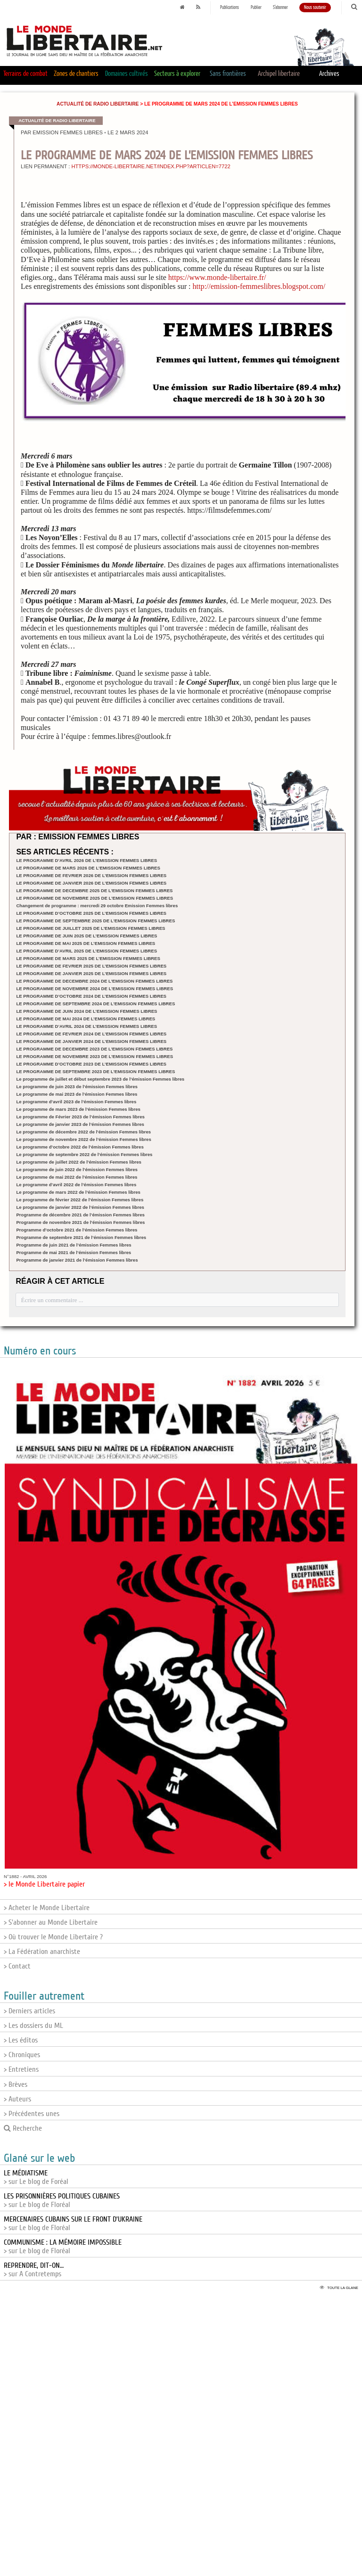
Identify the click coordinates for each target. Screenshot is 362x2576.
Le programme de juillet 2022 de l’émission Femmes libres (78, 1162)
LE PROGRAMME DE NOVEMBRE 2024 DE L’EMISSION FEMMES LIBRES (94, 988)
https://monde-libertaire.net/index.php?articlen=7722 (150, 166)
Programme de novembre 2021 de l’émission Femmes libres (80, 1222)
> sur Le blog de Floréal (62, 2200)
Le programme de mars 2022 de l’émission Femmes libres (78, 1192)
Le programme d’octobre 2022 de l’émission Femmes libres (79, 1146)
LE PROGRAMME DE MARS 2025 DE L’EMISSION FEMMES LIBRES (88, 958)
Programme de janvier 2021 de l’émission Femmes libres (77, 1260)
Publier (256, 7)
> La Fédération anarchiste (42, 1951)
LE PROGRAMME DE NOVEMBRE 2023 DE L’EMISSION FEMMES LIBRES (94, 1056)
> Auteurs (17, 2099)
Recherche (23, 2128)
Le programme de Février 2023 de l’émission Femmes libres (80, 1116)
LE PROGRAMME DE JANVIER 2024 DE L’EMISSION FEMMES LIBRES (91, 1041)
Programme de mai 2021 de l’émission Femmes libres (73, 1252)
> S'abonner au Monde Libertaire (51, 1922)
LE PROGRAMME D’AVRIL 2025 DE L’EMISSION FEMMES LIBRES (86, 950)
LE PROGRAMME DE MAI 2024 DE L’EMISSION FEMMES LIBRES (85, 1018)
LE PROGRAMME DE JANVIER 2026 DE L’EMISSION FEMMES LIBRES (91, 883)
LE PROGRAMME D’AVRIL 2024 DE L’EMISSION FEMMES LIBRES (86, 1026)
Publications (229, 7)
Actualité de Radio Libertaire (98, 104)
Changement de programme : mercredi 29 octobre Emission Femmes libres (97, 905)
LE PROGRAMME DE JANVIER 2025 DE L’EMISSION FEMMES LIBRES (91, 973)
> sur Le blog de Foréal (36, 2177)
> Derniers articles (29, 2011)
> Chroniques (22, 2055)
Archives (329, 73)
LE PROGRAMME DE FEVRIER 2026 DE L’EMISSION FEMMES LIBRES (91, 875)
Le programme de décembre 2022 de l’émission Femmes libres (83, 1131)
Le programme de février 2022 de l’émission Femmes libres (79, 1199)
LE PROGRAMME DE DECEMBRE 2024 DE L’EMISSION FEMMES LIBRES (94, 981)
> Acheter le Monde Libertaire (47, 1907)
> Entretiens (21, 2069)
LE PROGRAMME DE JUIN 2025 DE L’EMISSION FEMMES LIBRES (86, 935)
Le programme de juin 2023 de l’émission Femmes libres (77, 1086)
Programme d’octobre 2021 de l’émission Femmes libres (76, 1229)
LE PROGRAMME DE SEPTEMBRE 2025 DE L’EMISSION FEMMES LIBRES (95, 920)
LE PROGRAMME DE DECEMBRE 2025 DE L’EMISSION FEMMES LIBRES (94, 890)
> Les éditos (21, 2040)
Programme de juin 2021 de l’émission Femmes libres (73, 1244)
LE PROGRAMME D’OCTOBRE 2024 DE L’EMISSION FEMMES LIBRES (91, 996)
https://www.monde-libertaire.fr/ (217, 277)
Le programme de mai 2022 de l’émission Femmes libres (76, 1177)
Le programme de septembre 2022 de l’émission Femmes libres (84, 1154)
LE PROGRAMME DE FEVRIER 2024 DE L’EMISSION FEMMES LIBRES (91, 1033)
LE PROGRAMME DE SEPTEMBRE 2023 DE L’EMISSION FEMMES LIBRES (95, 1071)
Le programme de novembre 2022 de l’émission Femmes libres (83, 1139)
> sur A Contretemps (34, 2269)
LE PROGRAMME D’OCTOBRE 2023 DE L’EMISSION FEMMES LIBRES (91, 1063)
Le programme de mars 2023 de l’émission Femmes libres (78, 1109)
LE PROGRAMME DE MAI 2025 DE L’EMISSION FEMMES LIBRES (85, 943)
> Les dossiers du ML (33, 2025)
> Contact (17, 1966)
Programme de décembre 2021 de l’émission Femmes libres (80, 1214)
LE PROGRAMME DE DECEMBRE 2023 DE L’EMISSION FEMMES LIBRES (94, 1048)
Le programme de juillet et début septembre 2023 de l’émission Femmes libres (100, 1079)
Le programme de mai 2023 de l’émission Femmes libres (76, 1094)
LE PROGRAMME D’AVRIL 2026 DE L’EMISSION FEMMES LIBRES (86, 860)
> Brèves (15, 2084)
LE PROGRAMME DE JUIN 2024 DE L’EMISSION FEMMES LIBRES (86, 1011)
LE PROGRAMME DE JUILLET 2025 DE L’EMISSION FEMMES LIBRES (90, 928)
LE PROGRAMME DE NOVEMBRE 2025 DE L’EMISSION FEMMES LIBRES (94, 898)
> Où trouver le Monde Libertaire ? (53, 1937)
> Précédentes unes (31, 2113)
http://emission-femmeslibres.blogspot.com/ (258, 286)
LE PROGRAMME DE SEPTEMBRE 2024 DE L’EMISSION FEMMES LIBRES (95, 1003)
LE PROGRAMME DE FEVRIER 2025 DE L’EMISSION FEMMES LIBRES (91, 965)
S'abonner (280, 7)
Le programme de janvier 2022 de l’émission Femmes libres (80, 1207)
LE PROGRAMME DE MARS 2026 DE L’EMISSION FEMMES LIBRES (88, 867)
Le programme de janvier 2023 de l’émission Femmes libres (80, 1124)
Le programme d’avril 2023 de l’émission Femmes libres (76, 1101)
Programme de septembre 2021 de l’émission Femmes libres (81, 1237)
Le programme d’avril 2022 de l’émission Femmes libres (76, 1184)
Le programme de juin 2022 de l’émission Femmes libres (77, 1169)
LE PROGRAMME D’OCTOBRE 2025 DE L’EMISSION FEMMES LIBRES (91, 913)
